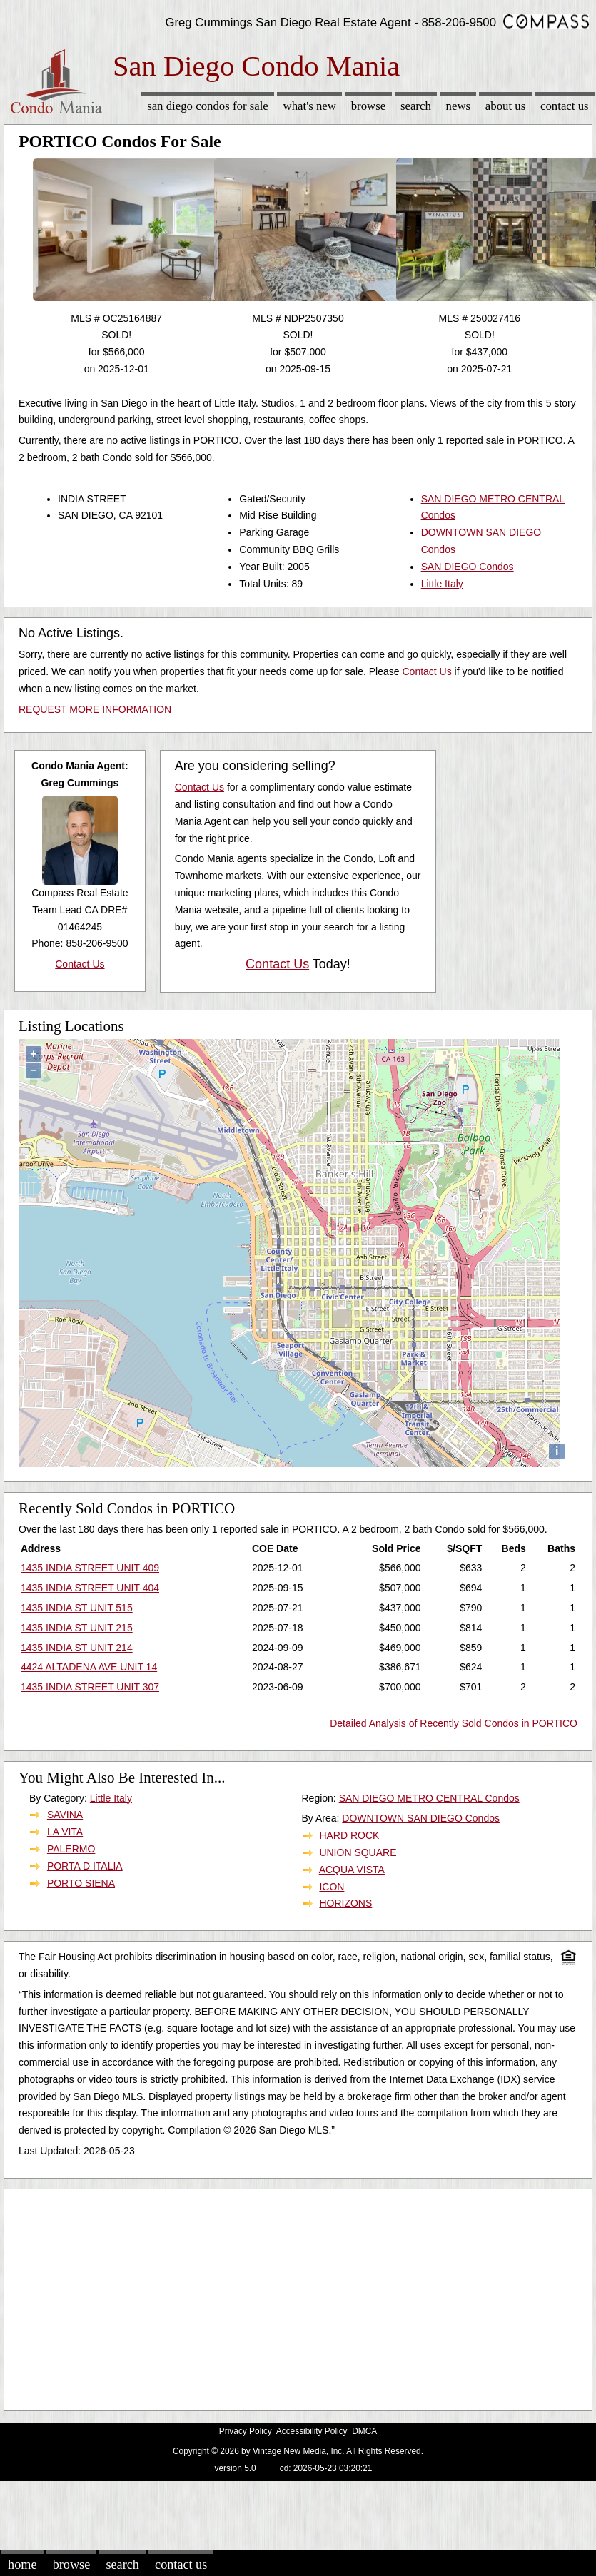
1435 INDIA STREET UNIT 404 (90, 1587)
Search (415, 106)
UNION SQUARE (357, 1852)
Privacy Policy (245, 2431)
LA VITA (65, 1831)
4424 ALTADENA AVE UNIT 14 (89, 1667)
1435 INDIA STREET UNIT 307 (90, 1687)
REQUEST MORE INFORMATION (95, 709)
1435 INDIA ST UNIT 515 (77, 1607)
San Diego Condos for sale (207, 106)
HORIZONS (345, 1903)
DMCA (364, 2431)
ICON (331, 1886)
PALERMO (71, 1849)
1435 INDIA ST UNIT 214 (77, 1647)
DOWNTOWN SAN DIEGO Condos (421, 1818)
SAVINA (65, 1814)
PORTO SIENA (81, 1883)
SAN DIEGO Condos (467, 566)
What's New (309, 106)
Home (22, 2564)
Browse (368, 106)
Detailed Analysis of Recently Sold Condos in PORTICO (453, 1723)
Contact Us (564, 106)
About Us (505, 106)
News (458, 106)
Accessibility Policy (312, 2431)
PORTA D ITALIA (85, 1866)
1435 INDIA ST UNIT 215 (77, 1627)
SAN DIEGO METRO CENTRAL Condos (429, 1798)
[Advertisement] (274, 2296)
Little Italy (442, 583)
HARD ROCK (349, 1835)
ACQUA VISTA (352, 1869)
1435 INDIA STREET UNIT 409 (90, 1567)
